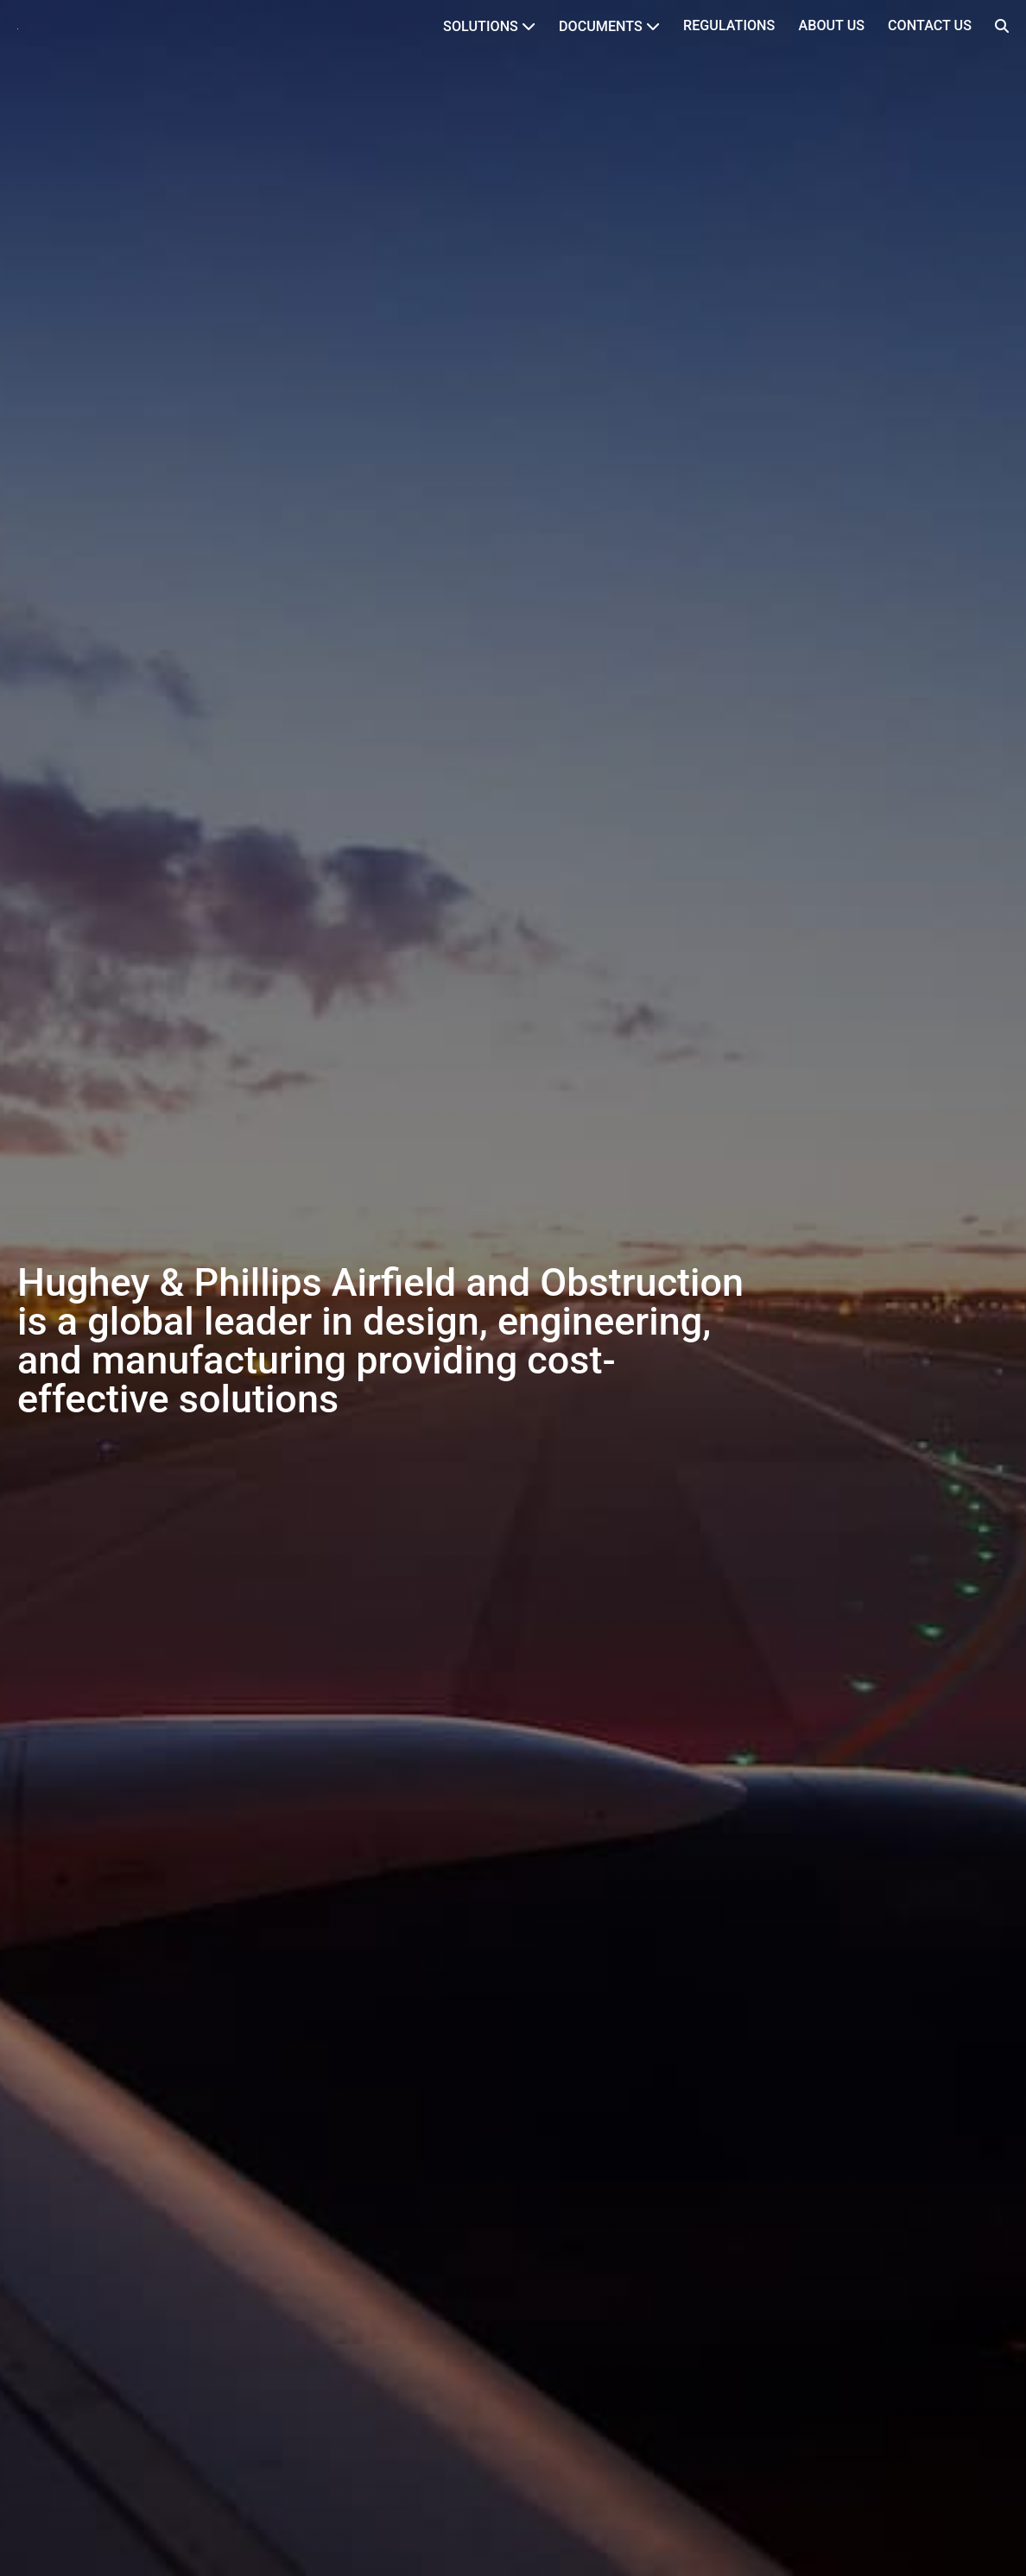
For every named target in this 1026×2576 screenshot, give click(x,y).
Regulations (729, 25)
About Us (831, 25)
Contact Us (930, 25)
